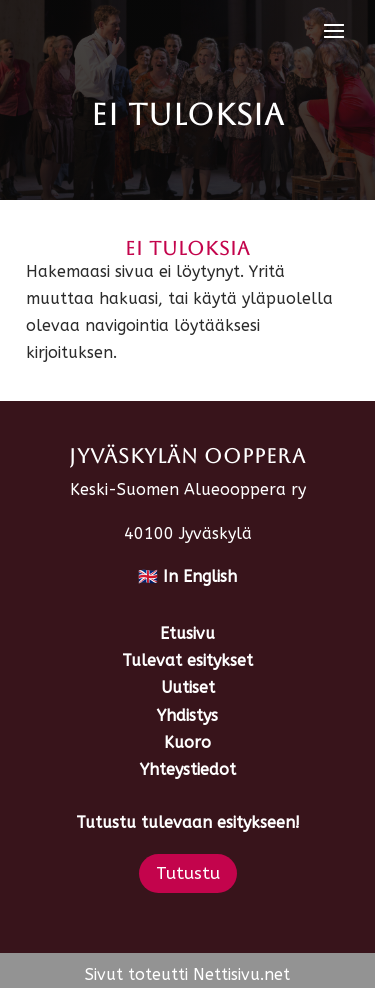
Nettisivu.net (241, 974)
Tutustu (188, 873)
